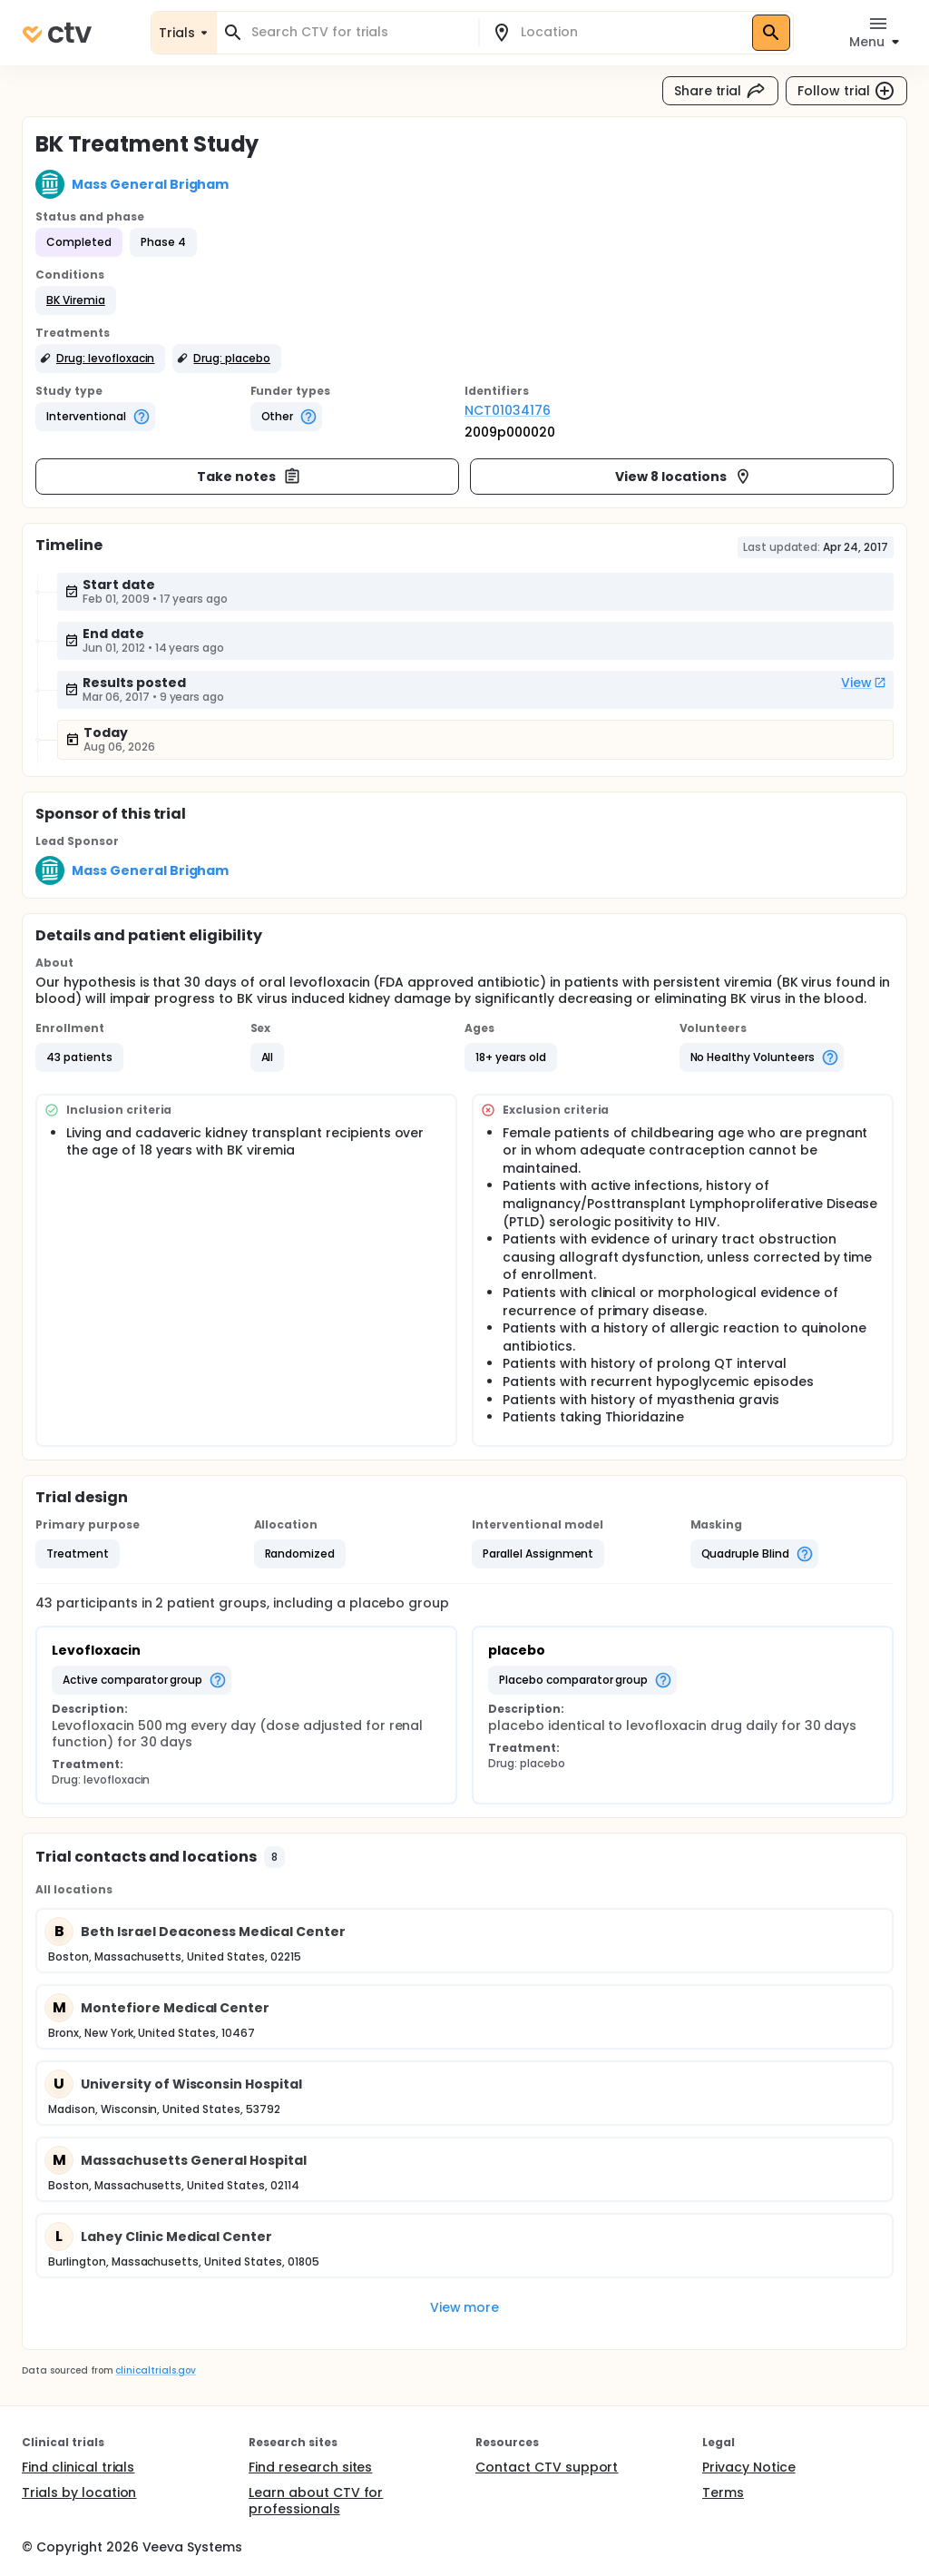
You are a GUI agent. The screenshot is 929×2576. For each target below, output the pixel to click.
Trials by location (79, 2492)
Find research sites (310, 2467)
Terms (723, 2492)
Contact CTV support (546, 2467)
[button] (75, 300)
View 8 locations (683, 476)
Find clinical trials (78, 2467)
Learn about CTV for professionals (316, 2500)
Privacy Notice (749, 2467)
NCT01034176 (507, 410)
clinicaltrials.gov (155, 2370)
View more (465, 2307)
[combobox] (358, 32)
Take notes (249, 476)
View (863, 682)
